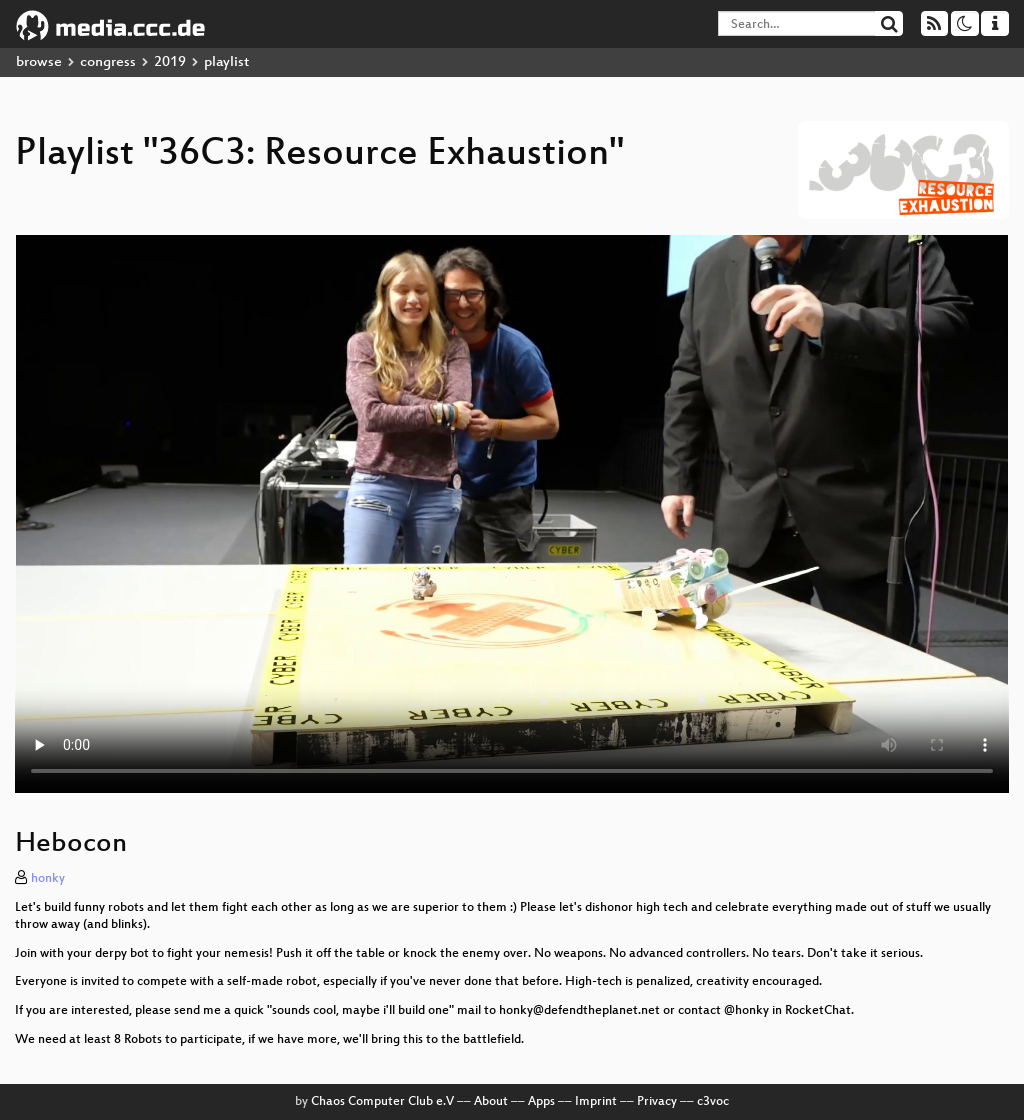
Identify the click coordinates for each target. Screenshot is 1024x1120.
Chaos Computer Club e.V (382, 1102)
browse (39, 62)
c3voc (713, 1102)
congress (108, 62)
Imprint (596, 1102)
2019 (170, 62)
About (491, 1102)
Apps (541, 1102)
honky (48, 879)
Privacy (657, 1102)
